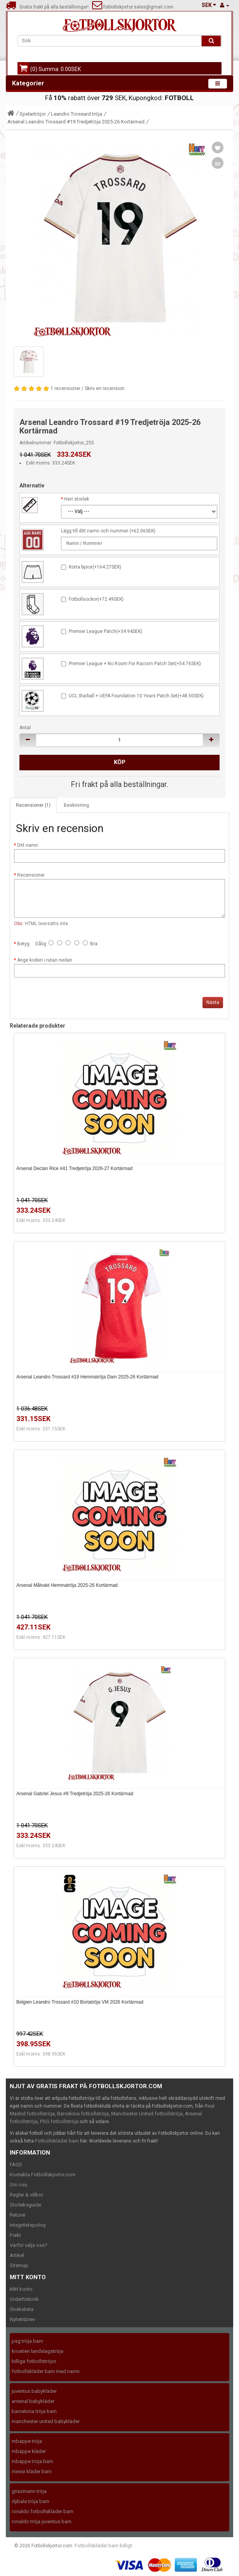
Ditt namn (27, 845)
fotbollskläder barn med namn (46, 2371)
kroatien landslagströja (37, 2351)
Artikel (17, 2255)
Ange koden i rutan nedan (44, 960)
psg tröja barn (27, 2341)
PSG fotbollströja (59, 2121)
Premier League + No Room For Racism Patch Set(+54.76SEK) (135, 663)
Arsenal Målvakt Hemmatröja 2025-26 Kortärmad (67, 1585)
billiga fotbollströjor (34, 2361)
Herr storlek (76, 499)
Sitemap (19, 2265)
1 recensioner (65, 388)
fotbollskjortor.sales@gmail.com (132, 7)
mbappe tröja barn (32, 2461)
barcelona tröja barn (34, 2411)
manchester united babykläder (46, 2421)
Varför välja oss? (28, 2245)
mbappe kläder (29, 2451)
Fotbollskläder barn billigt (103, 2545)
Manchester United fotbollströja (147, 2114)
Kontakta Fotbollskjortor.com (42, 2174)
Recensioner (31, 875)
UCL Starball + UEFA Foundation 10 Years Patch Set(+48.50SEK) (136, 696)
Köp (120, 762)
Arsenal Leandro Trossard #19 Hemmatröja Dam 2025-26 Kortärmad (87, 1377)
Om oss (18, 2185)
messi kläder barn (32, 2471)
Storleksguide (25, 2205)
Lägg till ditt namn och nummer (94, 531)
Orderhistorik (24, 2299)
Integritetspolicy (28, 2225)
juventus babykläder (34, 2391)
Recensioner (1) (33, 805)
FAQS (16, 2164)
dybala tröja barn (30, 2501)
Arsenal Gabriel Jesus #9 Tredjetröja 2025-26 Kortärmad (74, 1793)
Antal (25, 727)
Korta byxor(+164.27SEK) (95, 567)
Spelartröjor (32, 114)
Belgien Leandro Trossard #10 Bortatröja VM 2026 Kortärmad (79, 2002)
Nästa (212, 1002)
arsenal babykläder (33, 2401)
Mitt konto (21, 2289)
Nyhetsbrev (22, 2319)
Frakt (15, 2235)
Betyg (23, 943)
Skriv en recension (104, 388)
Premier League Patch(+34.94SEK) (105, 631)
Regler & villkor (26, 2195)
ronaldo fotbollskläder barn (42, 2511)
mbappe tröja (27, 2441)
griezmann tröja (29, 2491)
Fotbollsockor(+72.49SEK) (96, 599)
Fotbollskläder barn (57, 2141)
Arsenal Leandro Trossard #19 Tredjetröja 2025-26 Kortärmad (76, 122)
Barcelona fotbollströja (83, 2114)
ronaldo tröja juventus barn (42, 2521)
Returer (18, 2215)
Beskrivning (76, 805)
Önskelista (21, 2309)
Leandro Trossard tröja (76, 114)
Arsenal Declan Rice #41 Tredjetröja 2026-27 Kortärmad (74, 1168)
